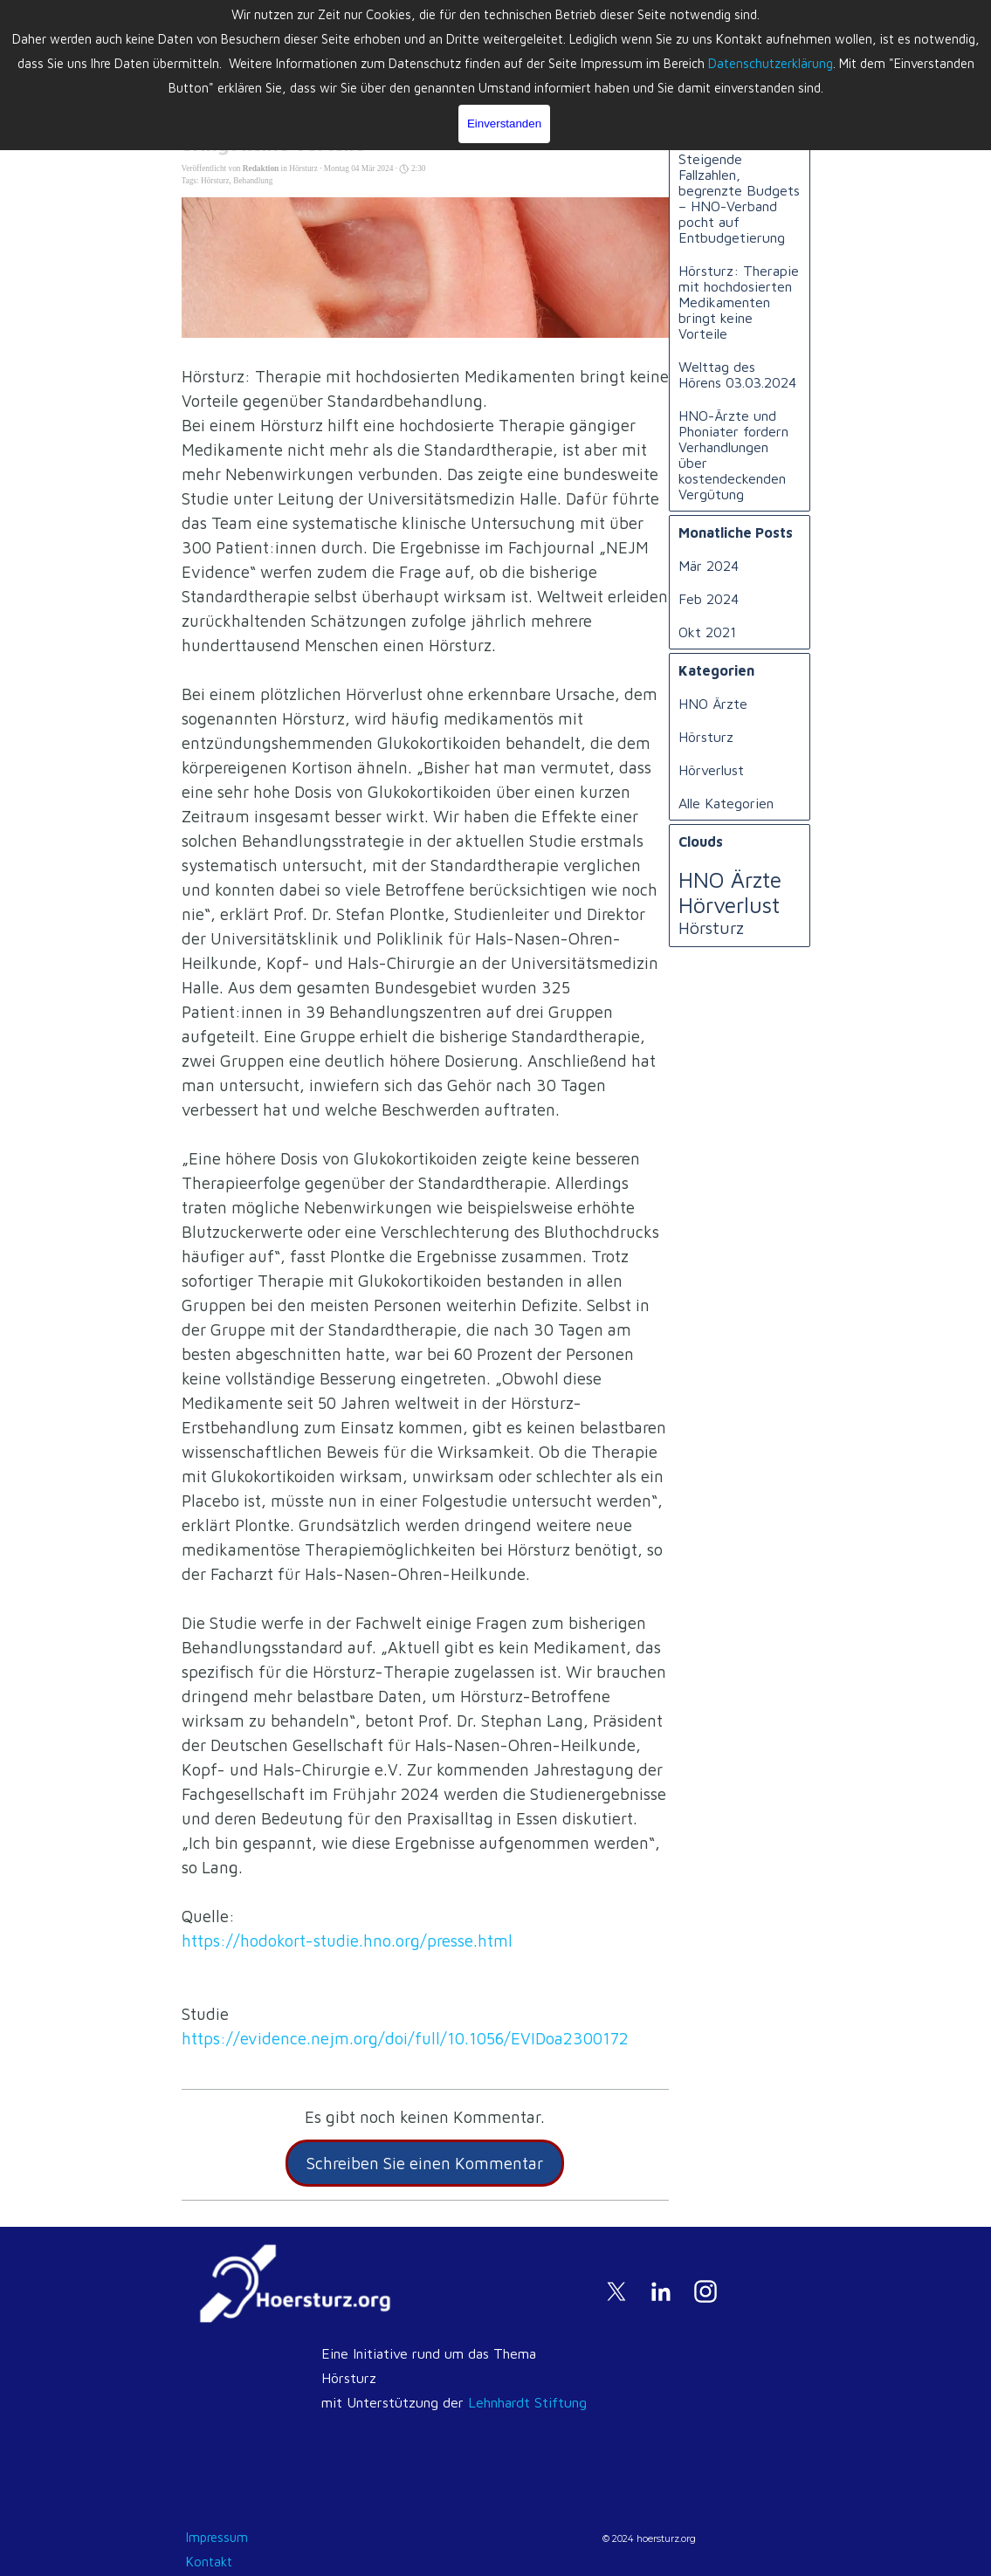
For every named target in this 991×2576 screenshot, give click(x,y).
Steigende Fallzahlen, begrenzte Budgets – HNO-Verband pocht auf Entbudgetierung (739, 198)
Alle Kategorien (726, 803)
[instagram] (705, 2291)
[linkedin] (661, 2291)
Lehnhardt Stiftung (527, 2402)
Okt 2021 (707, 632)
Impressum (217, 2537)
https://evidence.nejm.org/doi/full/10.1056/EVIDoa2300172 (405, 2038)
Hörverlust (711, 770)
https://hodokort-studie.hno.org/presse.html (347, 1940)
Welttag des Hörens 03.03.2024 (737, 374)
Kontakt (209, 2561)
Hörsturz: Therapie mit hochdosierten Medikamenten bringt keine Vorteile (738, 302)
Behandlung (252, 180)
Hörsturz (215, 180)
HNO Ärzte (712, 703)
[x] (616, 2291)
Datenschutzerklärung (770, 63)
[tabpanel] (455, 2389)
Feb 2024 (708, 599)
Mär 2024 (708, 566)
